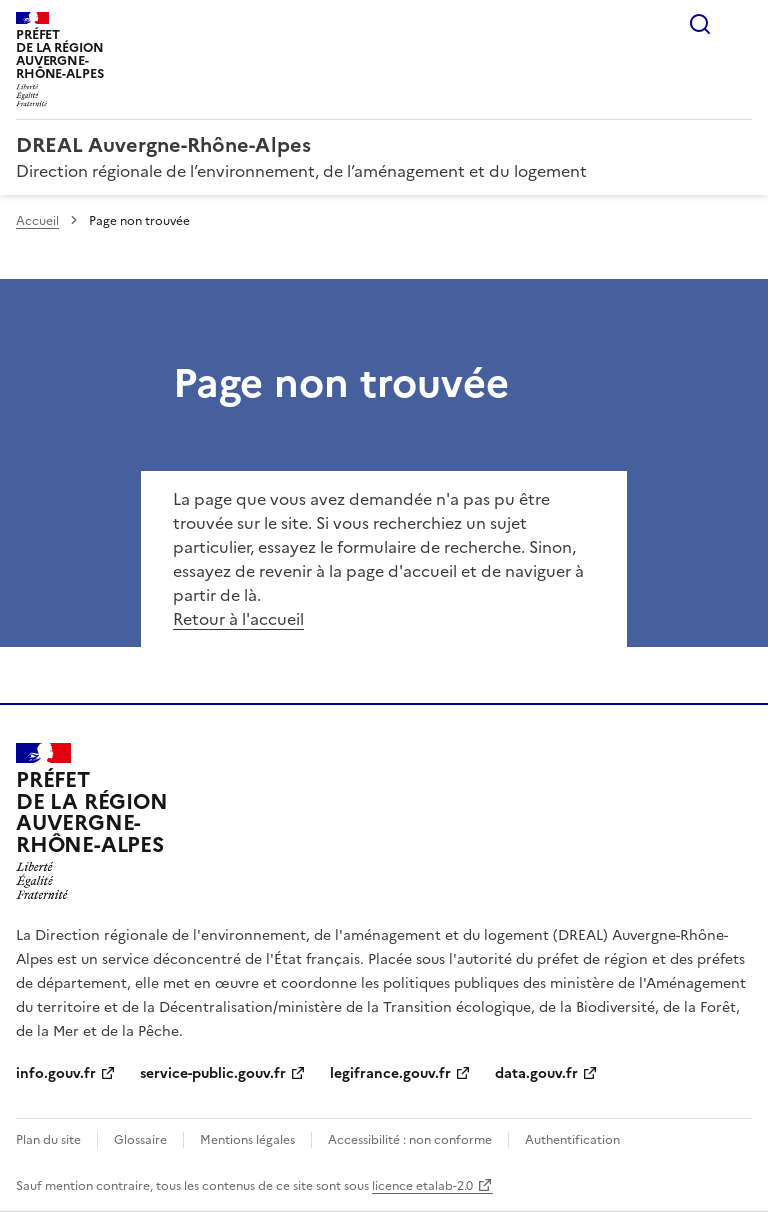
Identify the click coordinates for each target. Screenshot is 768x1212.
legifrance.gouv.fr (390, 1073)
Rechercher (700, 24)
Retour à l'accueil (238, 619)
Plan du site (48, 1140)
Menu (740, 24)
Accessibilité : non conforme (410, 1140)
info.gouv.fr (56, 1073)
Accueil (37, 221)
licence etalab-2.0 (422, 1186)
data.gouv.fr (536, 1073)
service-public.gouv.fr (213, 1073)
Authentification (572, 1140)
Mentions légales (247, 1140)
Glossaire (140, 1140)
